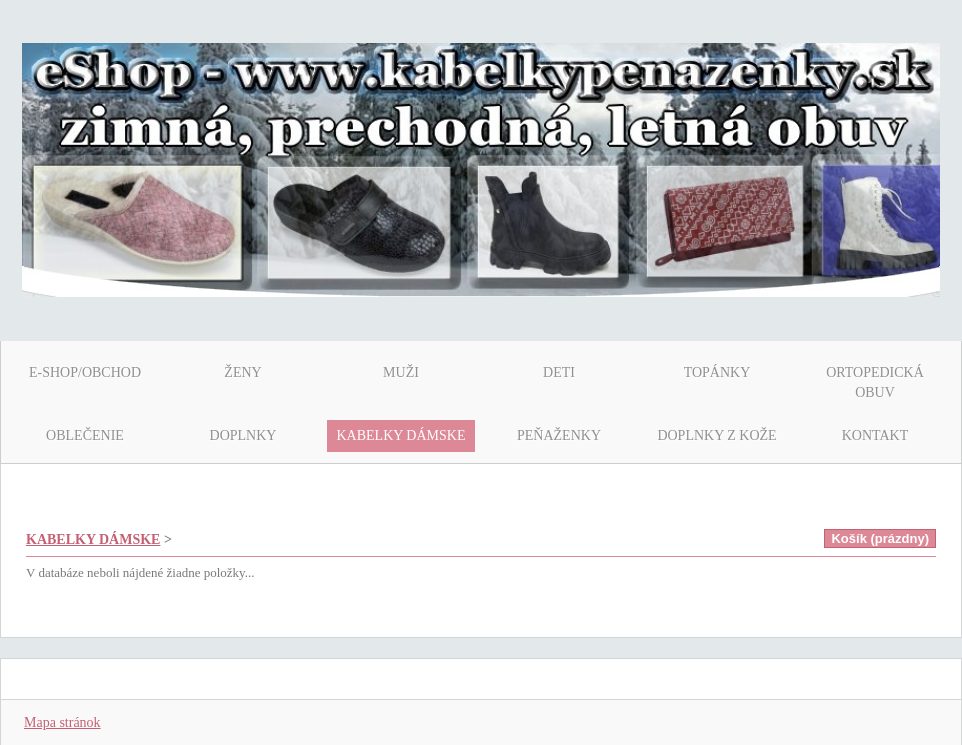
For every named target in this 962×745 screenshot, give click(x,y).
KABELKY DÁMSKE (93, 539)
